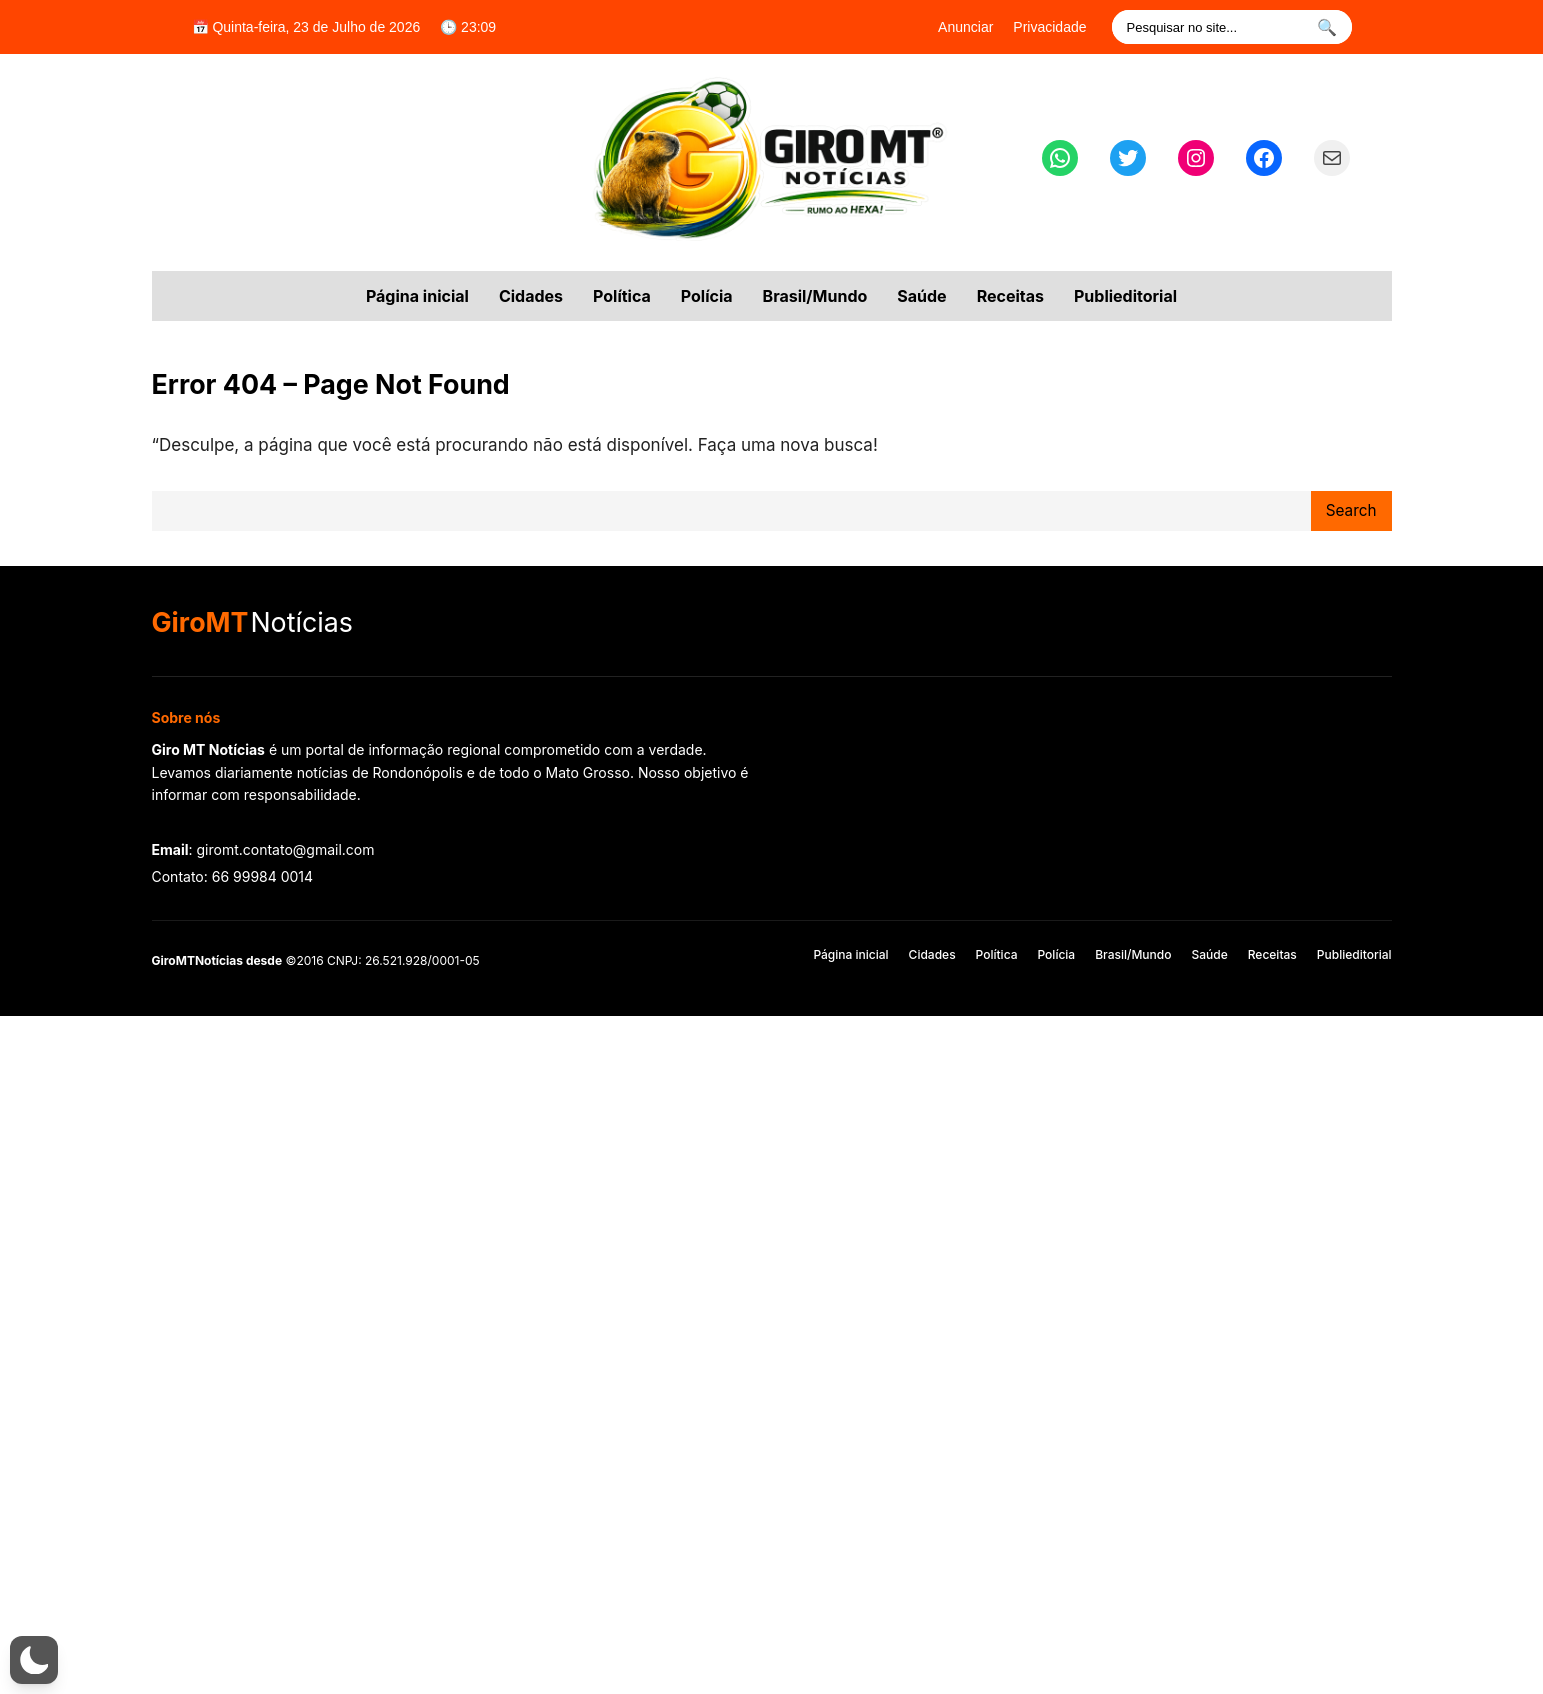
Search (1351, 510)
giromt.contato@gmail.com (285, 849)
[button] (34, 1660)
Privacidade (1049, 27)
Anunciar (965, 27)
